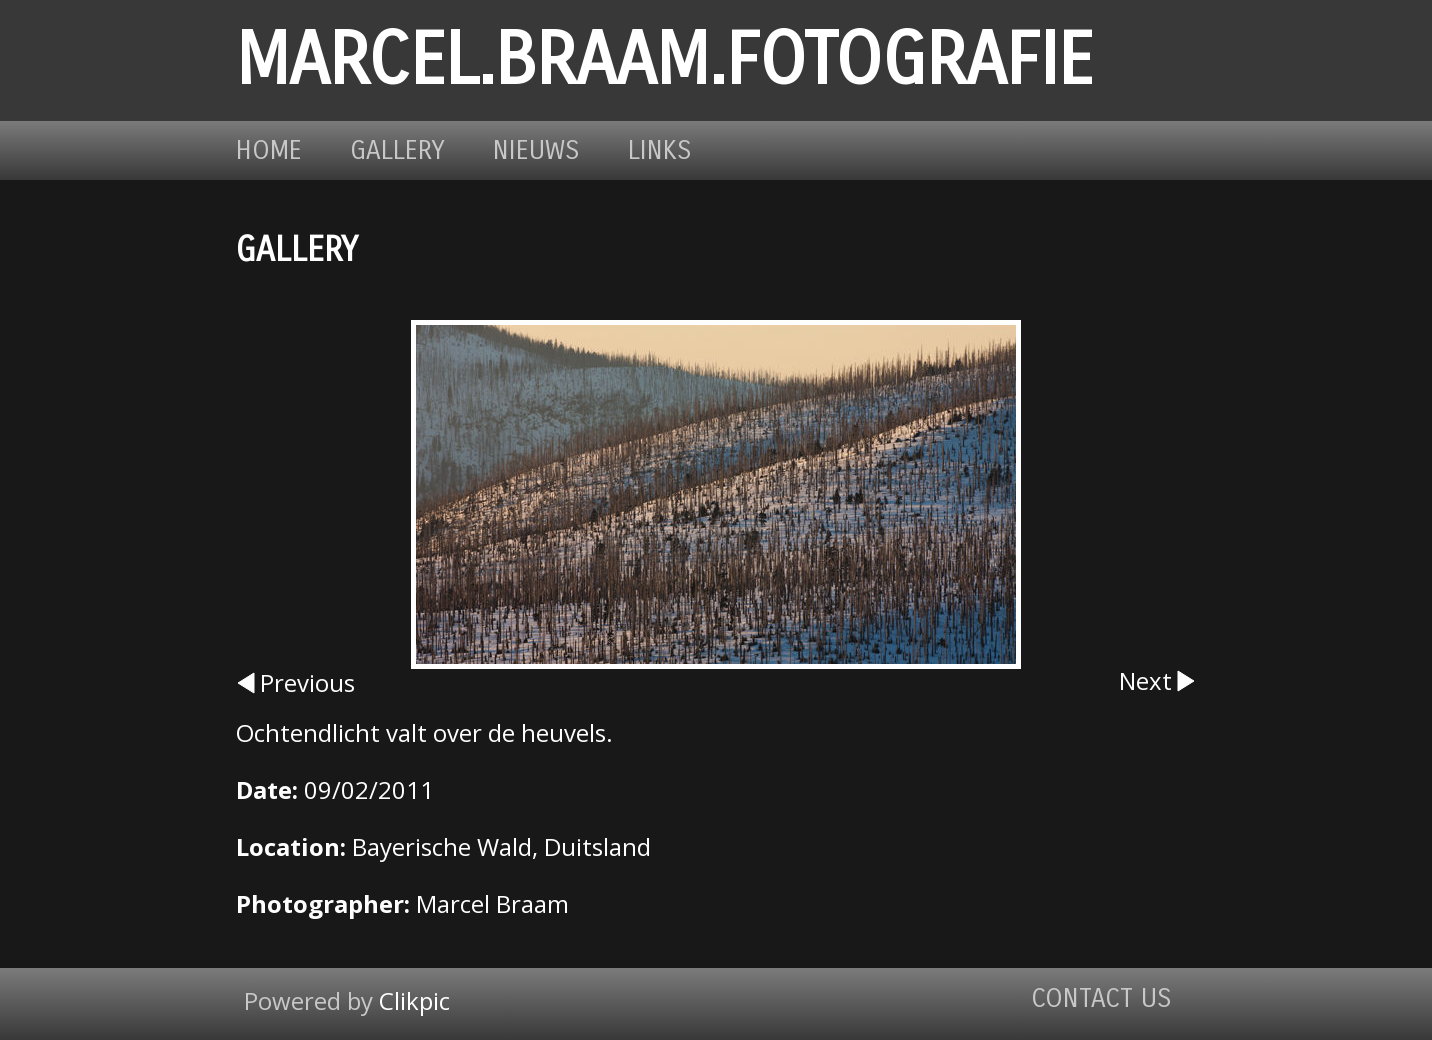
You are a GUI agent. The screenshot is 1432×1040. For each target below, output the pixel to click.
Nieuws (536, 150)
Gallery (397, 150)
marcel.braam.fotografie (664, 60)
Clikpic (414, 1000)
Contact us (1101, 998)
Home (269, 150)
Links (660, 150)
